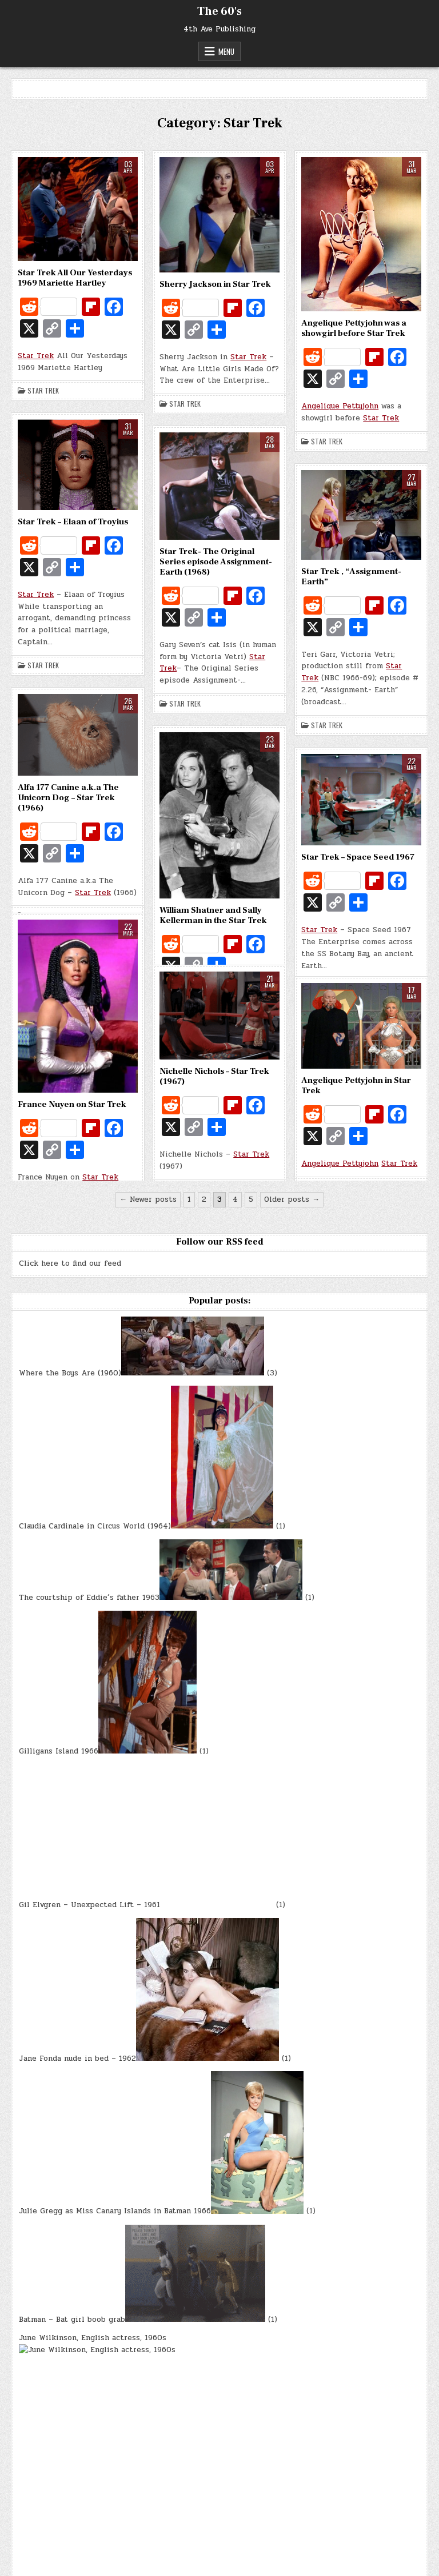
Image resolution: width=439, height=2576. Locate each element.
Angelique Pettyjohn (339, 406)
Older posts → (292, 1199)
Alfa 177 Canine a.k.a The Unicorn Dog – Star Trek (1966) (68, 797)
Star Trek (36, 356)
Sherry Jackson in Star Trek (215, 284)
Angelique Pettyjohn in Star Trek (356, 1085)
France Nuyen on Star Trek (72, 1104)
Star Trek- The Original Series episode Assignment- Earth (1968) (215, 561)
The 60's (219, 11)
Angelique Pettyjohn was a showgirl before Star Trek (353, 328)
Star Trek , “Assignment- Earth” (351, 576)
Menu (226, 51)
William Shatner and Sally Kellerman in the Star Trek (213, 915)
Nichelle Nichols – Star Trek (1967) (214, 1076)
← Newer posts (148, 1199)
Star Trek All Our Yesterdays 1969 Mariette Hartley (75, 277)
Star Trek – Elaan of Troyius (73, 521)
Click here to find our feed (70, 1263)
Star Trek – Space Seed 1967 (357, 857)
